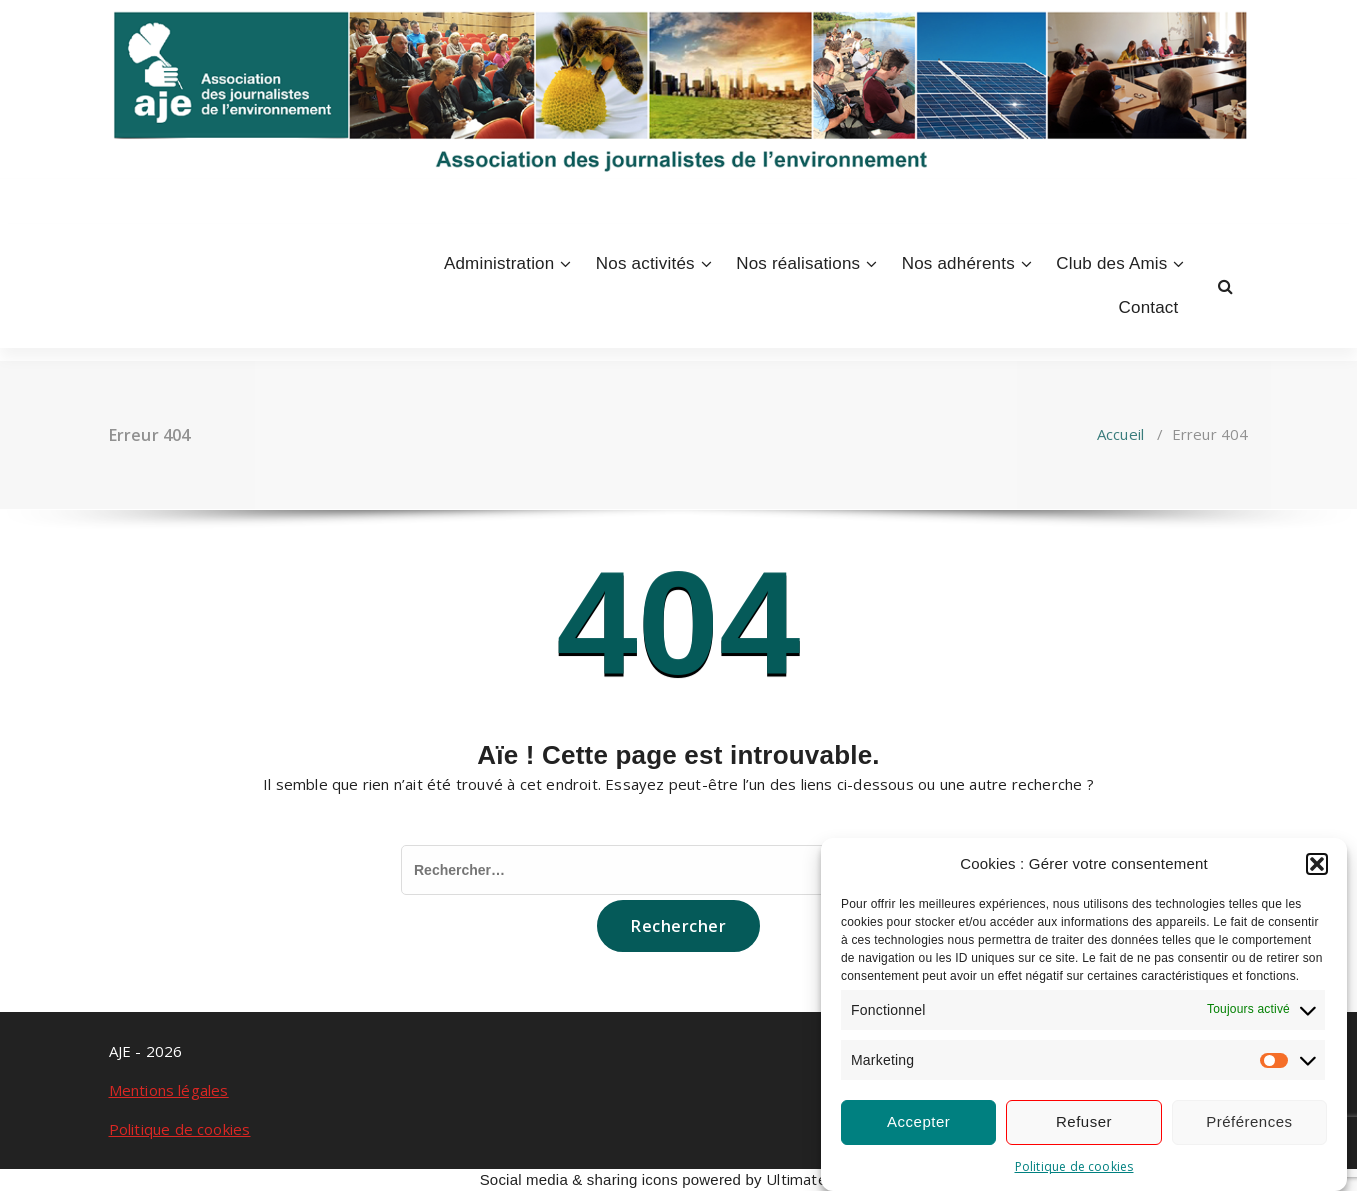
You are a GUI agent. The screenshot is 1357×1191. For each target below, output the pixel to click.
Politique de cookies (1074, 1166)
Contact (1149, 307)
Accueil (1120, 434)
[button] (1317, 864)
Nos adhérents (958, 263)
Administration (499, 263)
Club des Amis (1111, 263)
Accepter (918, 1121)
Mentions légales (169, 1090)
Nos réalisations (798, 263)
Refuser (1084, 1121)
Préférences (1249, 1121)
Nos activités (645, 263)
